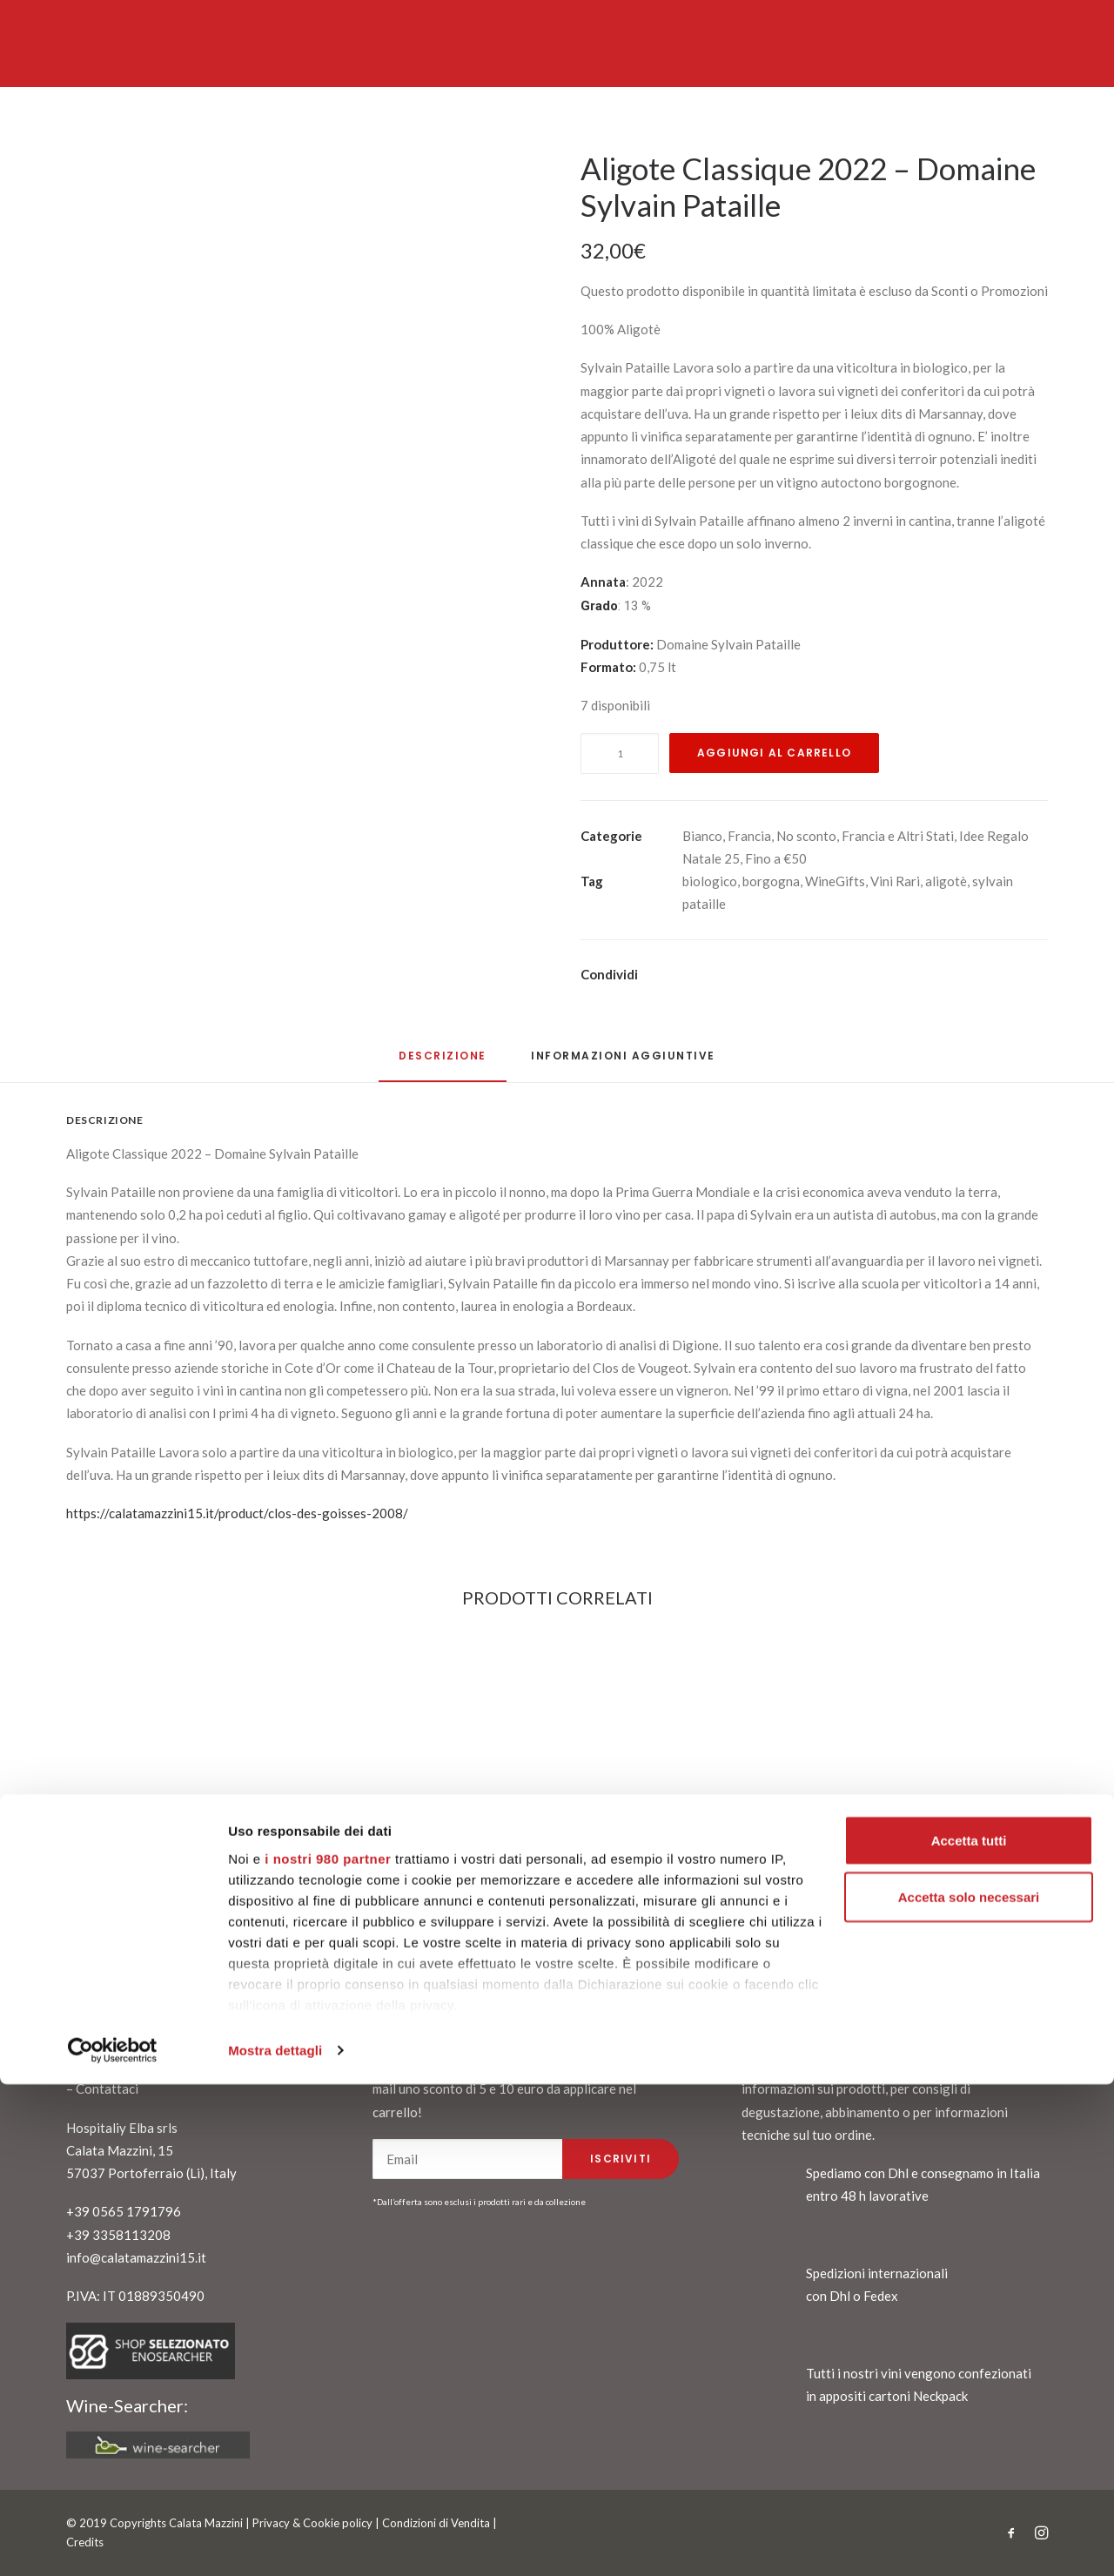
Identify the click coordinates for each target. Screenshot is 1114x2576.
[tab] (623, 1062)
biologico (709, 881)
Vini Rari (895, 881)
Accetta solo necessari (969, 2389)
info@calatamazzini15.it (136, 2257)
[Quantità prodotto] (619, 753)
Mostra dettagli (275, 2541)
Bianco (702, 836)
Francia (749, 836)
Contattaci (107, 2088)
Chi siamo (103, 2066)
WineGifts (835, 881)
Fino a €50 (776, 858)
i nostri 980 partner (328, 2349)
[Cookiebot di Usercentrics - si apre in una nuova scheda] (113, 2542)
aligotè (946, 881)
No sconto (806, 836)
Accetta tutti (969, 2331)
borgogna (771, 881)
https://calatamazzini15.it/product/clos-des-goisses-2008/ (237, 1513)
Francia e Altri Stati (898, 836)
